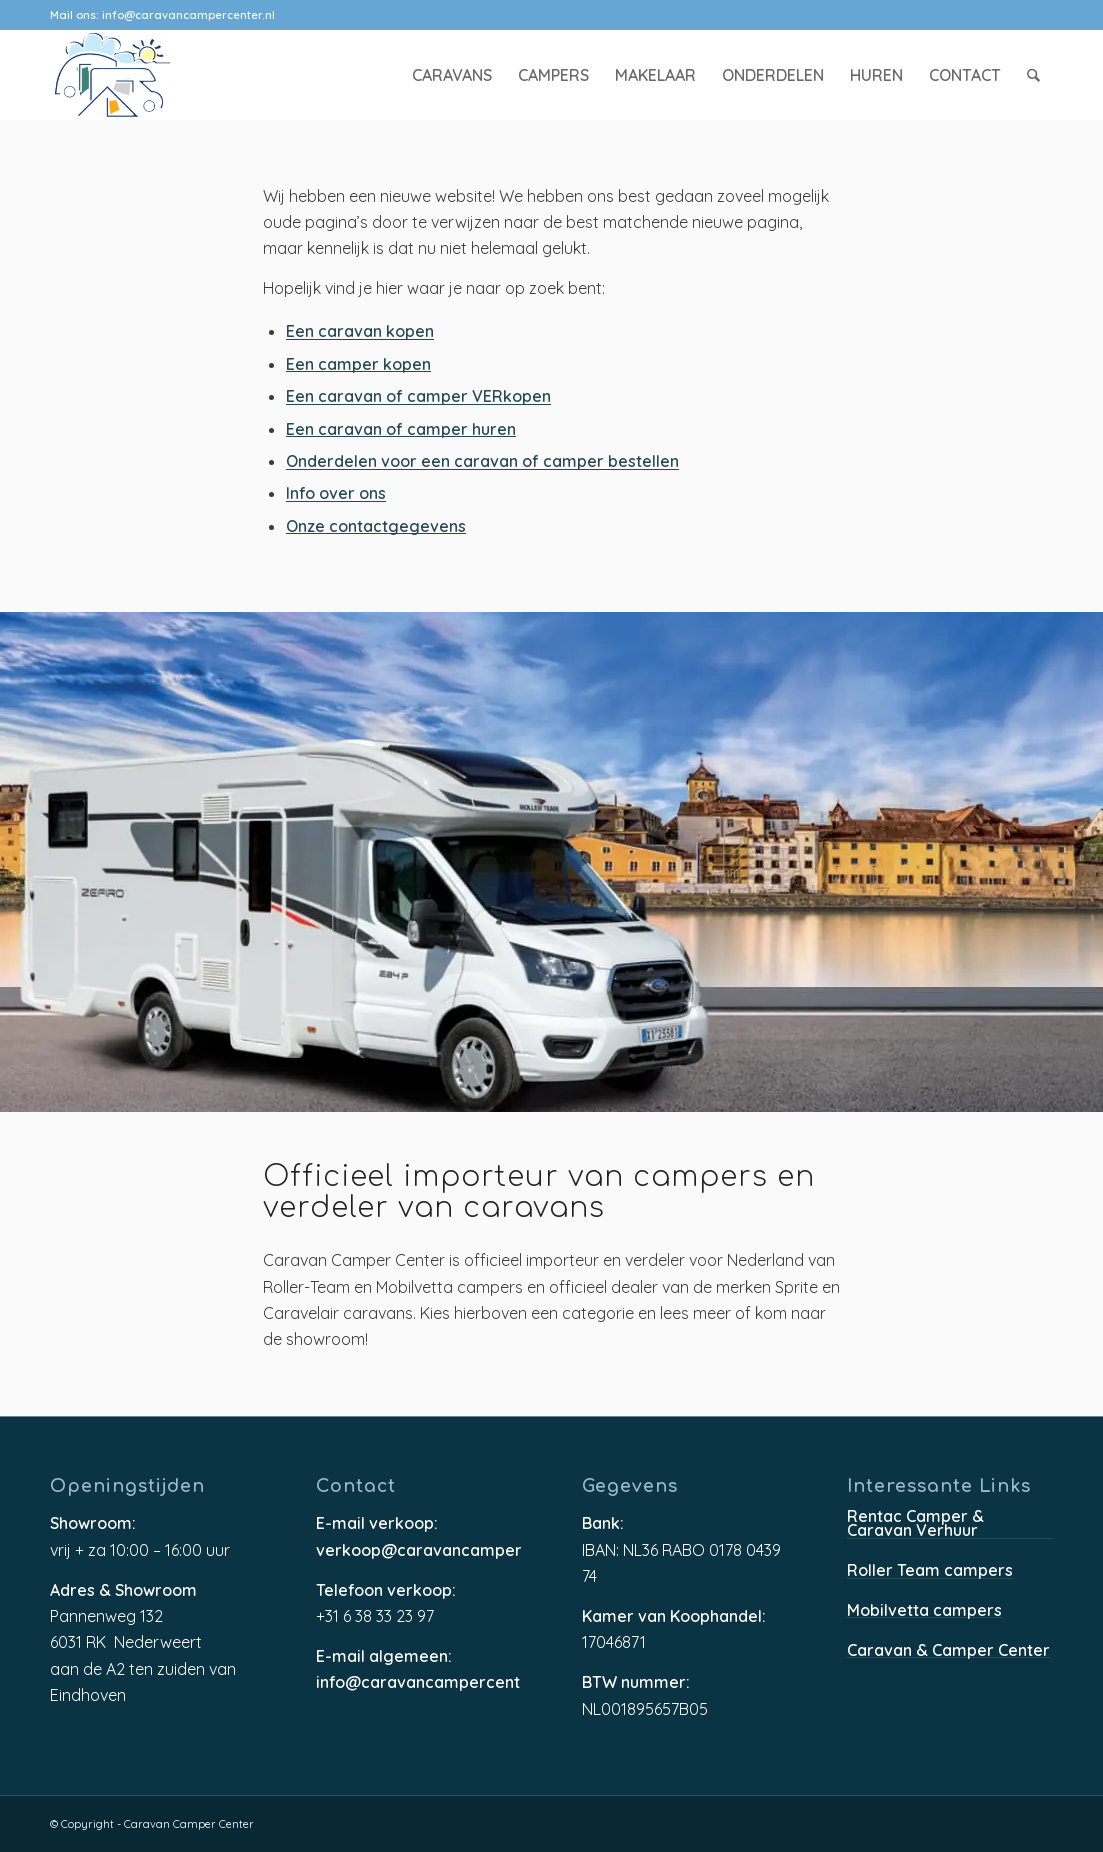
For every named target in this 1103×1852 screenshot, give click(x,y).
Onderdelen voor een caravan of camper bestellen (482, 462)
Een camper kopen (358, 365)
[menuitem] (453, 75)
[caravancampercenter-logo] (148, 75)
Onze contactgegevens (376, 527)
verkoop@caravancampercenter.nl (419, 1551)
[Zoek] (1034, 75)
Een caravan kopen (360, 332)
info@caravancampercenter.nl (188, 15)
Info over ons (336, 494)
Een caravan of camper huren (401, 430)
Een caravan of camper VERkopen (418, 397)
